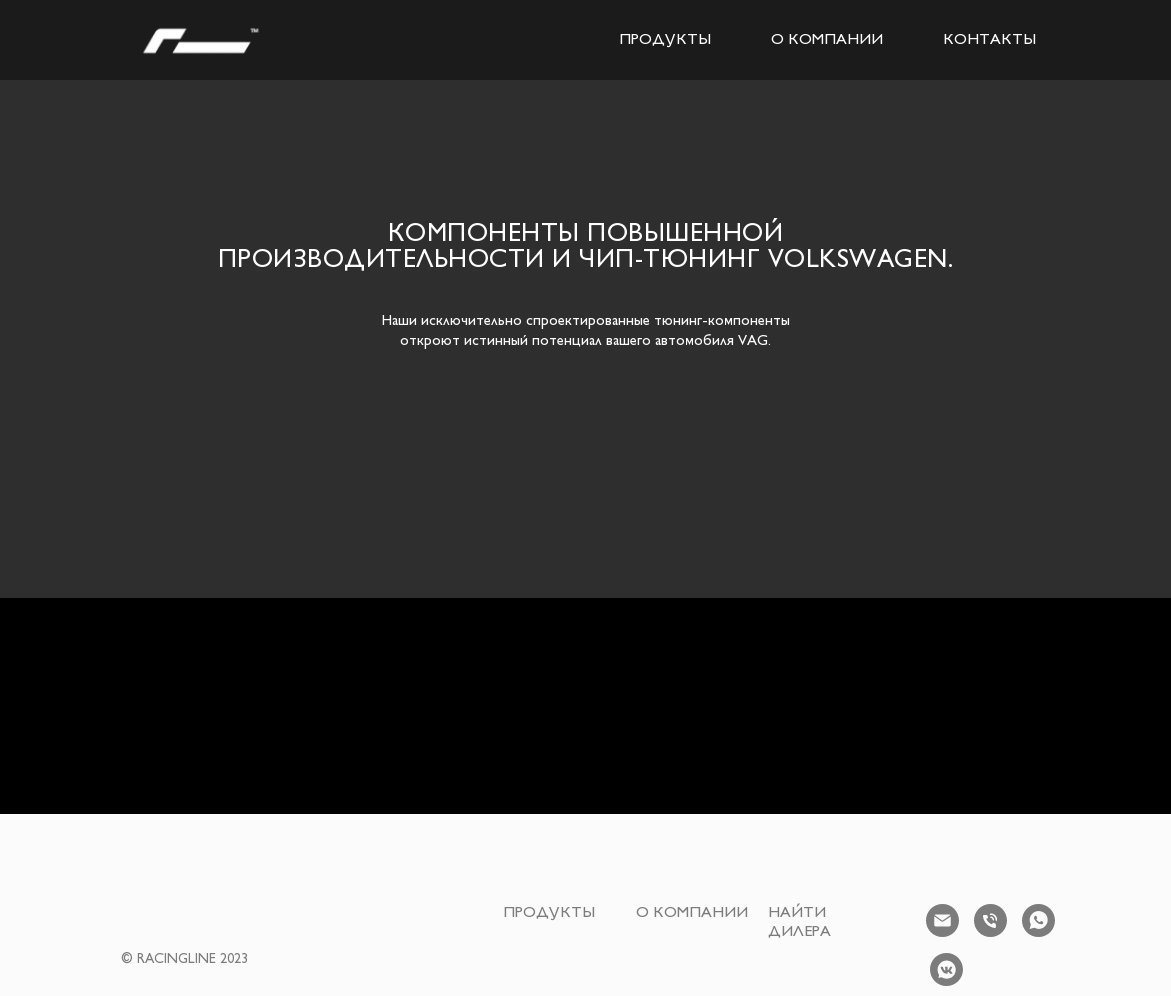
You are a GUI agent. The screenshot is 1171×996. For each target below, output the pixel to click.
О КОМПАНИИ (827, 40)
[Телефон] (990, 920)
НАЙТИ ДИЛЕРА (799, 923)
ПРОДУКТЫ (665, 40)
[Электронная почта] (942, 920)
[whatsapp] (1038, 920)
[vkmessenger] (946, 969)
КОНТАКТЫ (989, 40)
